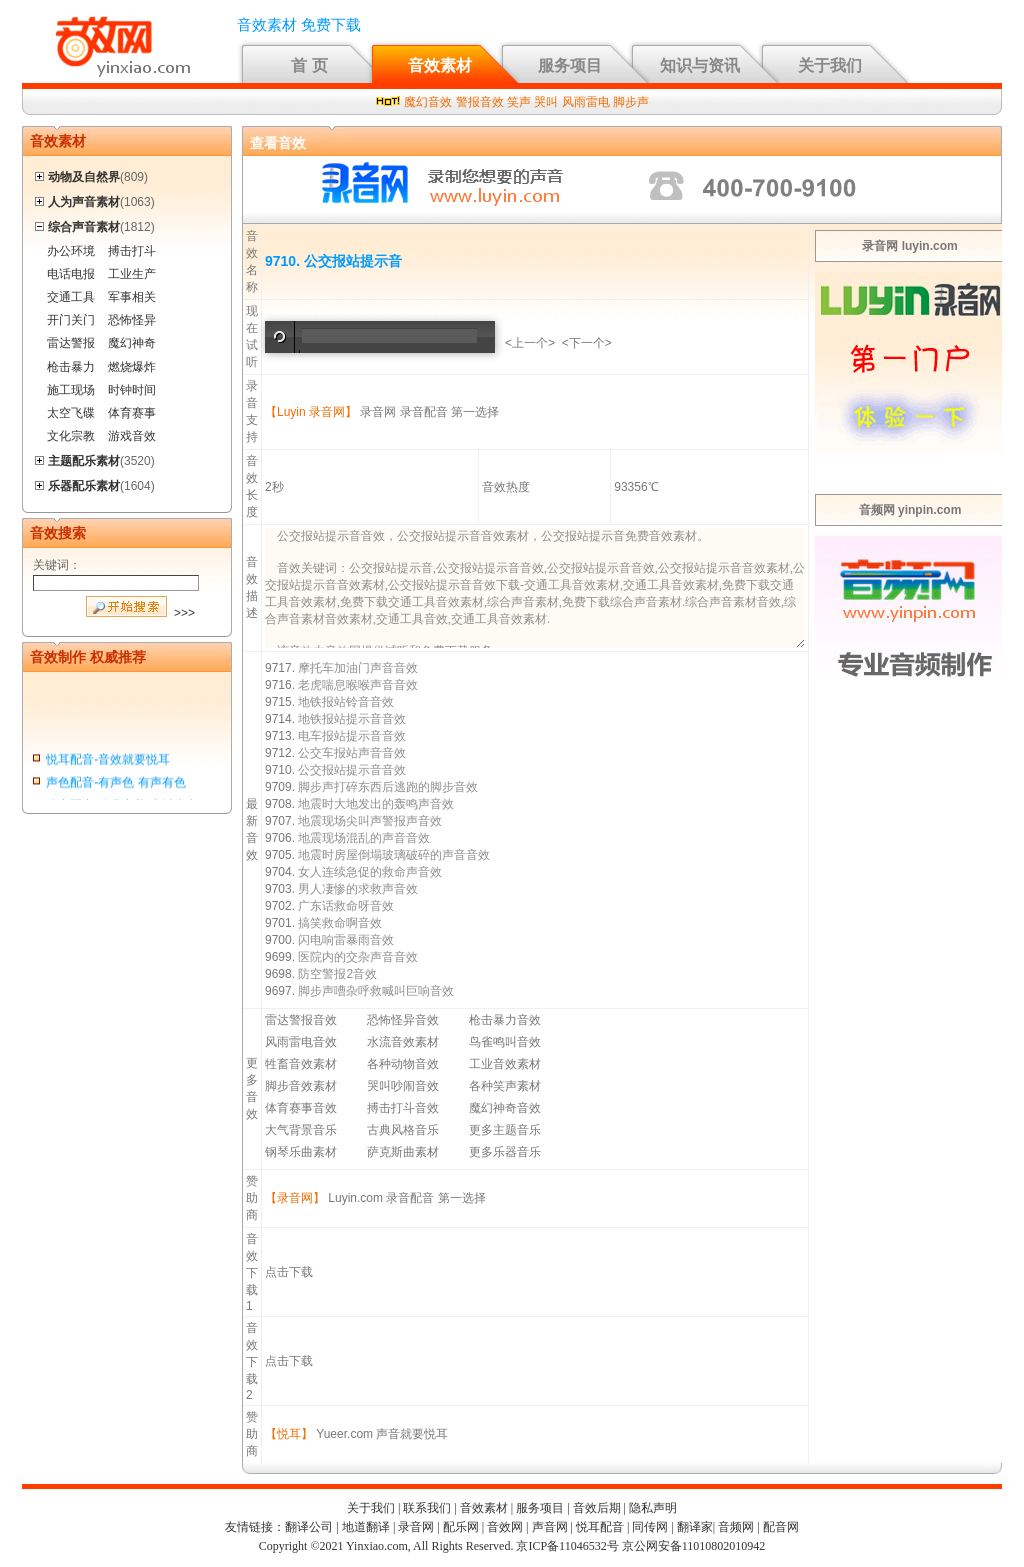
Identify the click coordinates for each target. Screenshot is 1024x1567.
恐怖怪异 (132, 320)
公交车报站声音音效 (352, 753)
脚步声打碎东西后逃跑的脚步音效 (388, 787)
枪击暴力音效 (505, 1020)
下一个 (587, 343)
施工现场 (71, 390)
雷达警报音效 (301, 1020)
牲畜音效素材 (301, 1064)
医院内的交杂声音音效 (358, 957)
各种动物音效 (403, 1064)
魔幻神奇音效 (505, 1108)
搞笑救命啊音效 (340, 923)
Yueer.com (344, 1434)
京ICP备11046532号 (567, 1546)
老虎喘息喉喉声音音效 (358, 685)
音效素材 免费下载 (299, 25)
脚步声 (631, 102)
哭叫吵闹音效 (403, 1086)
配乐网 (461, 1527)
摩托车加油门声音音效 (358, 668)
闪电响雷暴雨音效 (346, 940)
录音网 (378, 412)
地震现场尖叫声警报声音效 (370, 821)
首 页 (309, 65)
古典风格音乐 (403, 1130)
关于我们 (830, 65)
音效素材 (440, 65)
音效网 (505, 1527)
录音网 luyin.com (909, 246)
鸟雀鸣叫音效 (505, 1042)
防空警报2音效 (337, 974)
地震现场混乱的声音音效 (364, 838)
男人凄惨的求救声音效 (358, 889)
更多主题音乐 (505, 1130)
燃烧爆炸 (132, 367)
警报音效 (480, 102)
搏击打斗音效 (403, 1108)
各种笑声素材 (505, 1086)
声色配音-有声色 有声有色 (115, 785)
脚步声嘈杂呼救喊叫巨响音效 (376, 991)
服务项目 (570, 65)
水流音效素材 (403, 1042)
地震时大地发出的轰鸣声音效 (376, 804)
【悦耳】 (289, 1434)
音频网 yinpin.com (910, 510)
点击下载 (289, 1272)
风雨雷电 (586, 102)
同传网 (650, 1527)
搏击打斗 (132, 251)
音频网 (736, 1527)
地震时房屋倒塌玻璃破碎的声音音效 (394, 855)
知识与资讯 (700, 65)
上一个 (530, 343)
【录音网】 (295, 1198)
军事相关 (132, 297)
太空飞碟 (71, 413)
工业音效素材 (505, 1064)
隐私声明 (653, 1508)
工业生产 (132, 274)
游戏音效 (132, 436)
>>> (184, 613)
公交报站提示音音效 (352, 770)
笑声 (519, 102)
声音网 (550, 1527)
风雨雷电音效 (301, 1042)
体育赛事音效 (301, 1108)
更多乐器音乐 (505, 1152)
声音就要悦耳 (412, 1434)
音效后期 (597, 1508)
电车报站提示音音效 (352, 736)
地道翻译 (366, 1527)
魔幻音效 (428, 102)
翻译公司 (309, 1527)
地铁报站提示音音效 (352, 719)
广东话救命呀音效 (346, 906)
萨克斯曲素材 (403, 1152)
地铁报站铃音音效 (346, 702)
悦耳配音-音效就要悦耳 (108, 761)
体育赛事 (132, 413)
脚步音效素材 (301, 1086)
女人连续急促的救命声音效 (370, 872)
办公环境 (71, 251)
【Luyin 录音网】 (311, 412)
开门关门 (71, 320)
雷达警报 (71, 343)
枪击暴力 (71, 367)
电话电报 (71, 274)
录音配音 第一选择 (449, 412)
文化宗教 (71, 436)
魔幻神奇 (132, 343)
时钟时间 (132, 390)
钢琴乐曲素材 (301, 1152)
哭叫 (546, 102)
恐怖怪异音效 (403, 1020)
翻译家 (695, 1527)
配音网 (781, 1527)
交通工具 (71, 297)
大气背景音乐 (301, 1130)
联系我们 (427, 1508)
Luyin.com (355, 1198)
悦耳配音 (600, 1527)
